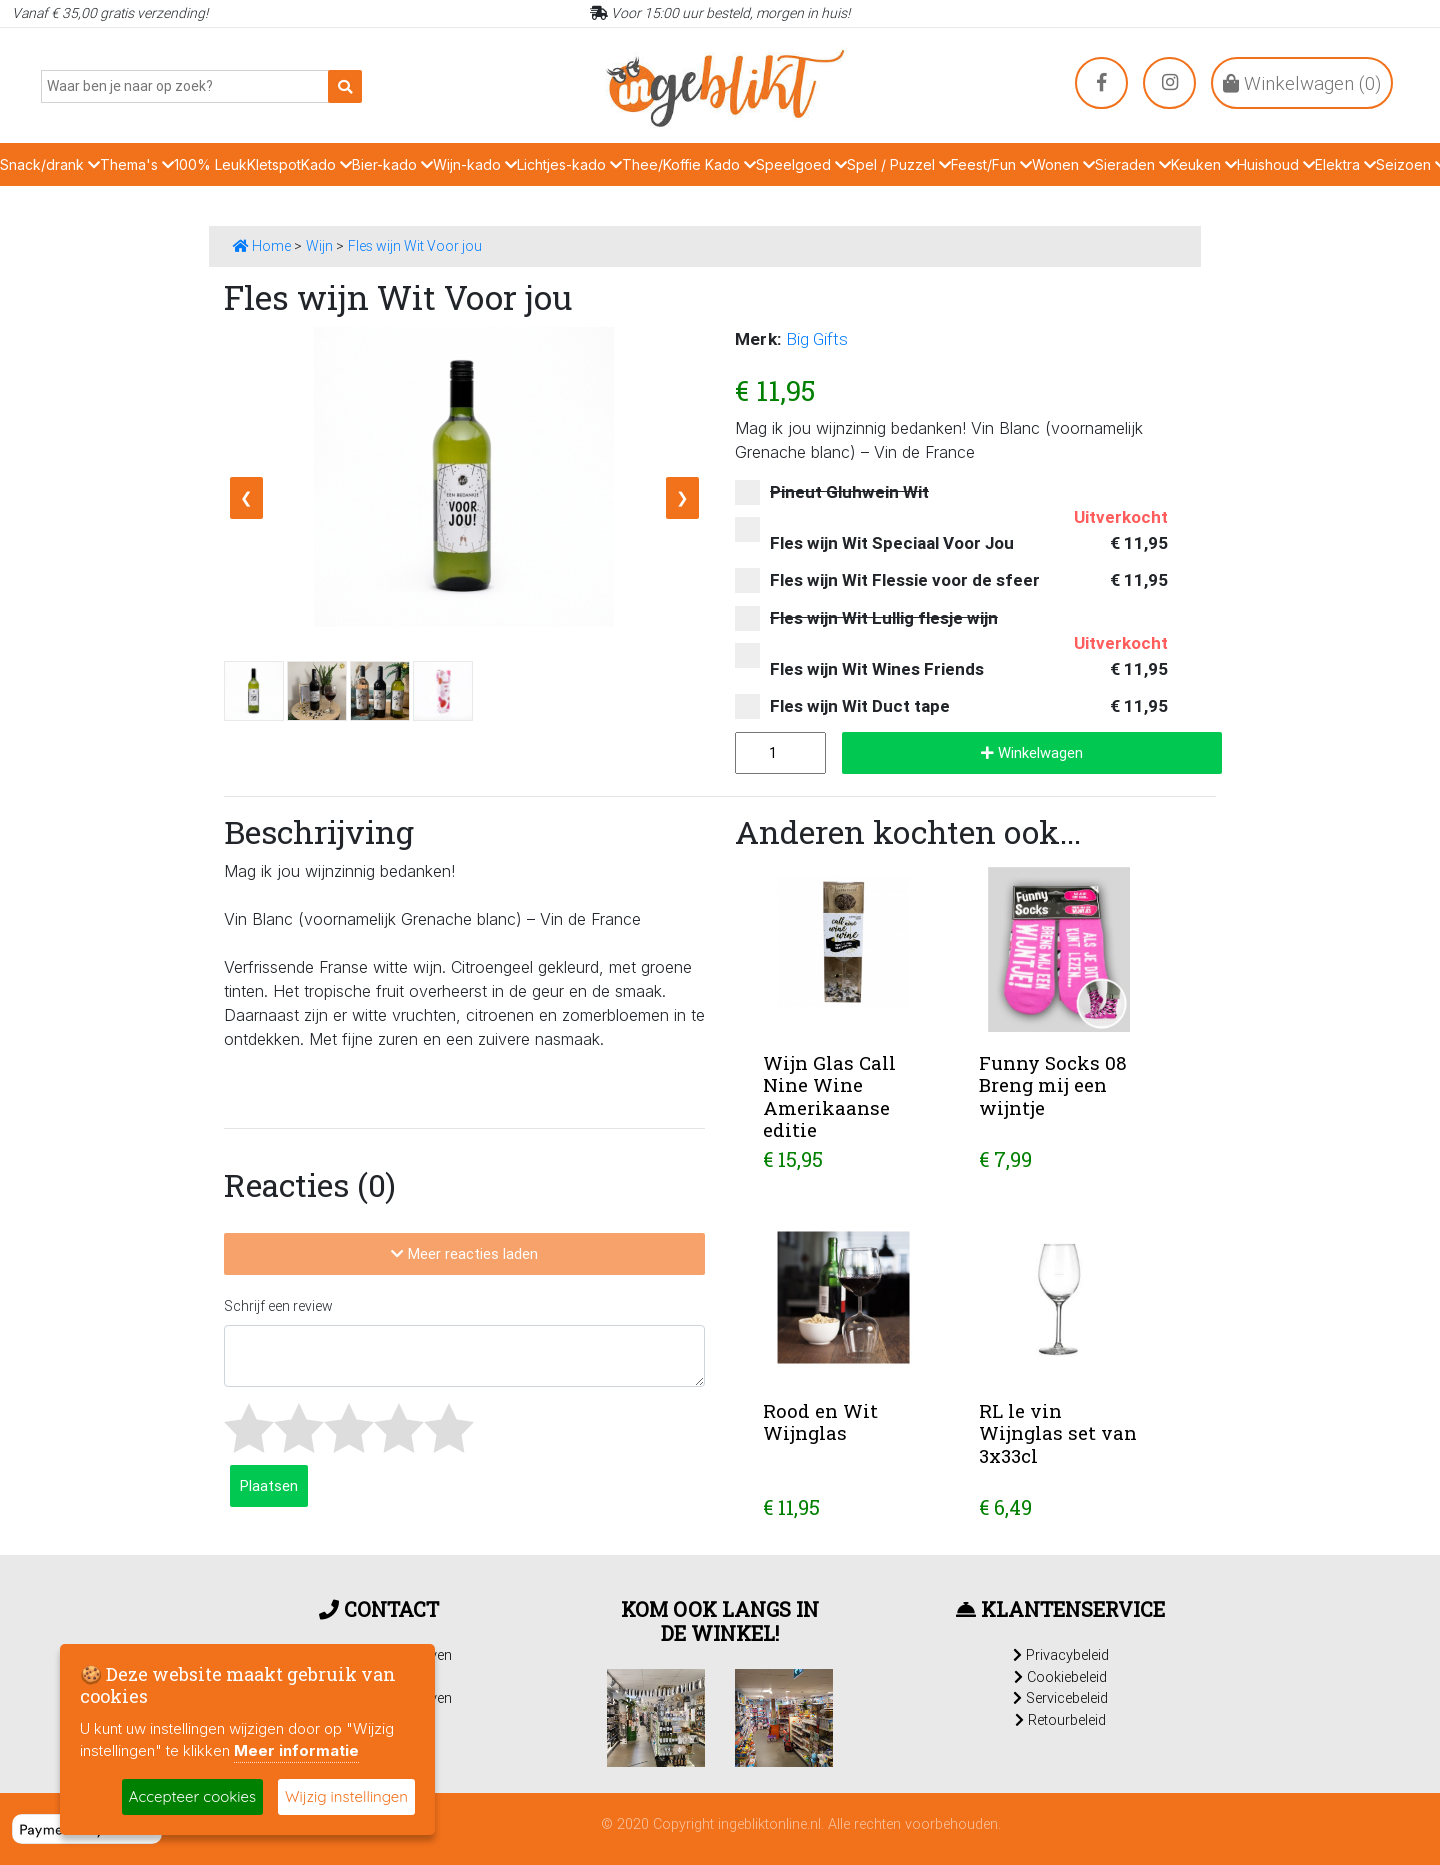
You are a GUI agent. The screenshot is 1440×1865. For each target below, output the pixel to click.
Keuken (1204, 164)
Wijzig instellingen (346, 1796)
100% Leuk (210, 164)
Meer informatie (296, 1750)
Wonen (1063, 164)
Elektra (1345, 164)
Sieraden (1133, 164)
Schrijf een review (278, 1306)
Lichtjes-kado (569, 164)
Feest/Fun (991, 164)
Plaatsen (269, 1485)
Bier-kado (392, 164)
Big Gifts (817, 339)
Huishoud (1276, 164)
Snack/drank (50, 164)
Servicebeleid (1060, 1698)
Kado (326, 164)
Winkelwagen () (1302, 83)
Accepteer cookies (192, 1796)
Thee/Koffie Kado (689, 164)
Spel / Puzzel (899, 164)
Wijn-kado (475, 164)
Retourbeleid (1060, 1720)
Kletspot (274, 164)
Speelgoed (801, 164)
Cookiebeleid (1060, 1677)
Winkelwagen (1032, 752)
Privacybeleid (1061, 1655)
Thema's (137, 164)
